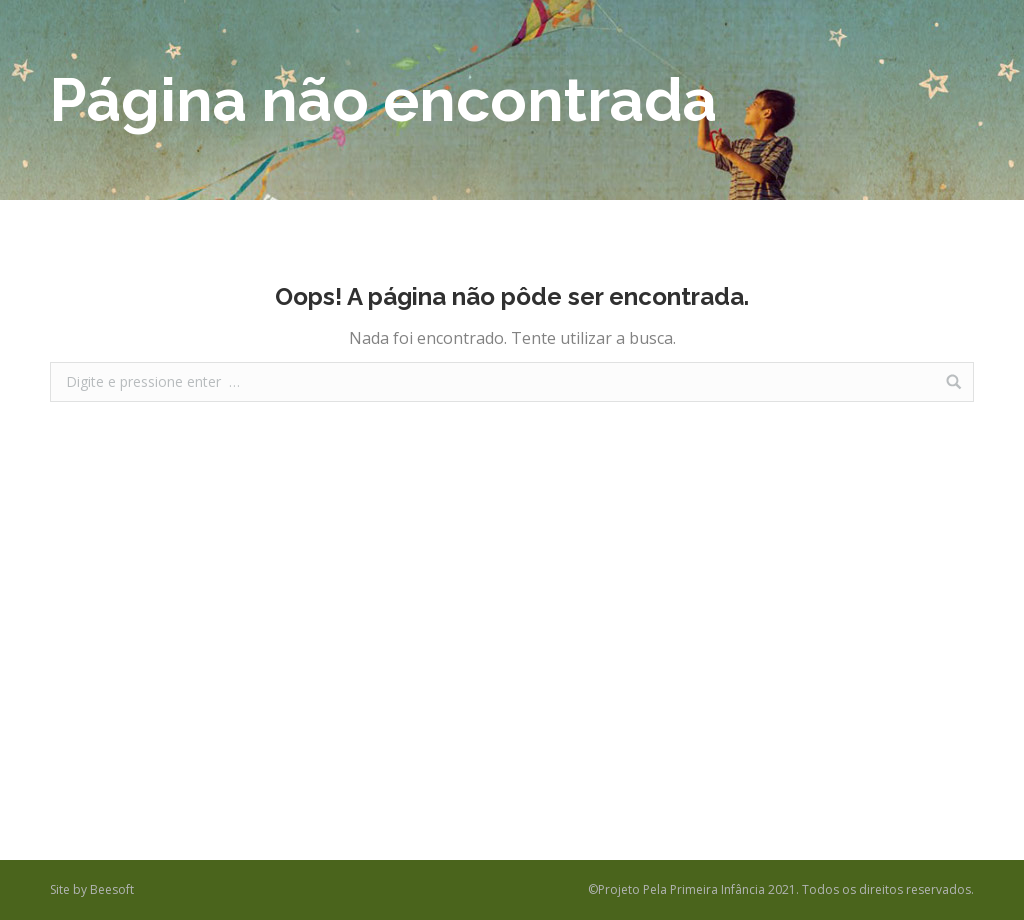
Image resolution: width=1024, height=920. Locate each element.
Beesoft (112, 889)
